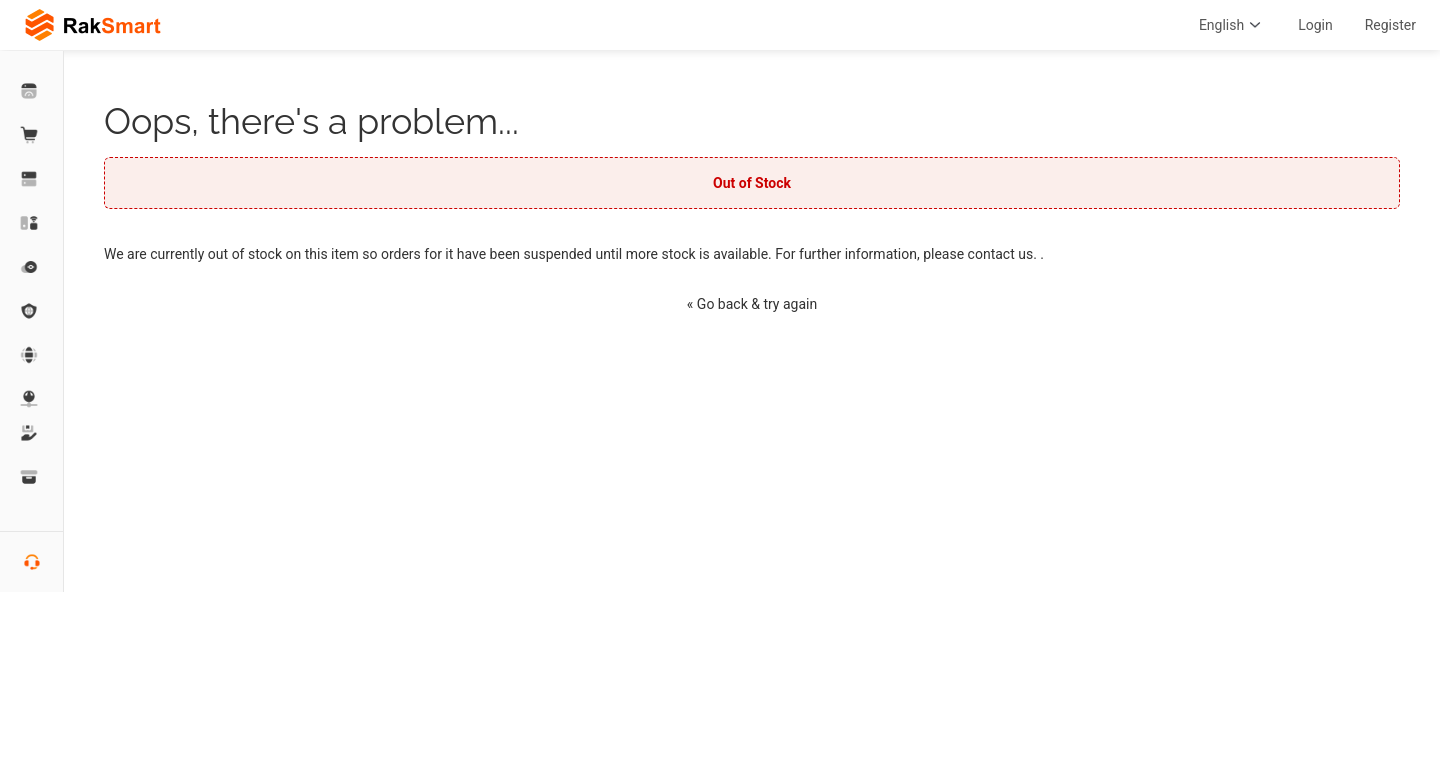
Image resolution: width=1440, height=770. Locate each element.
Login (1315, 25)
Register (1390, 25)
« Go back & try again (752, 304)
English (1232, 25)
